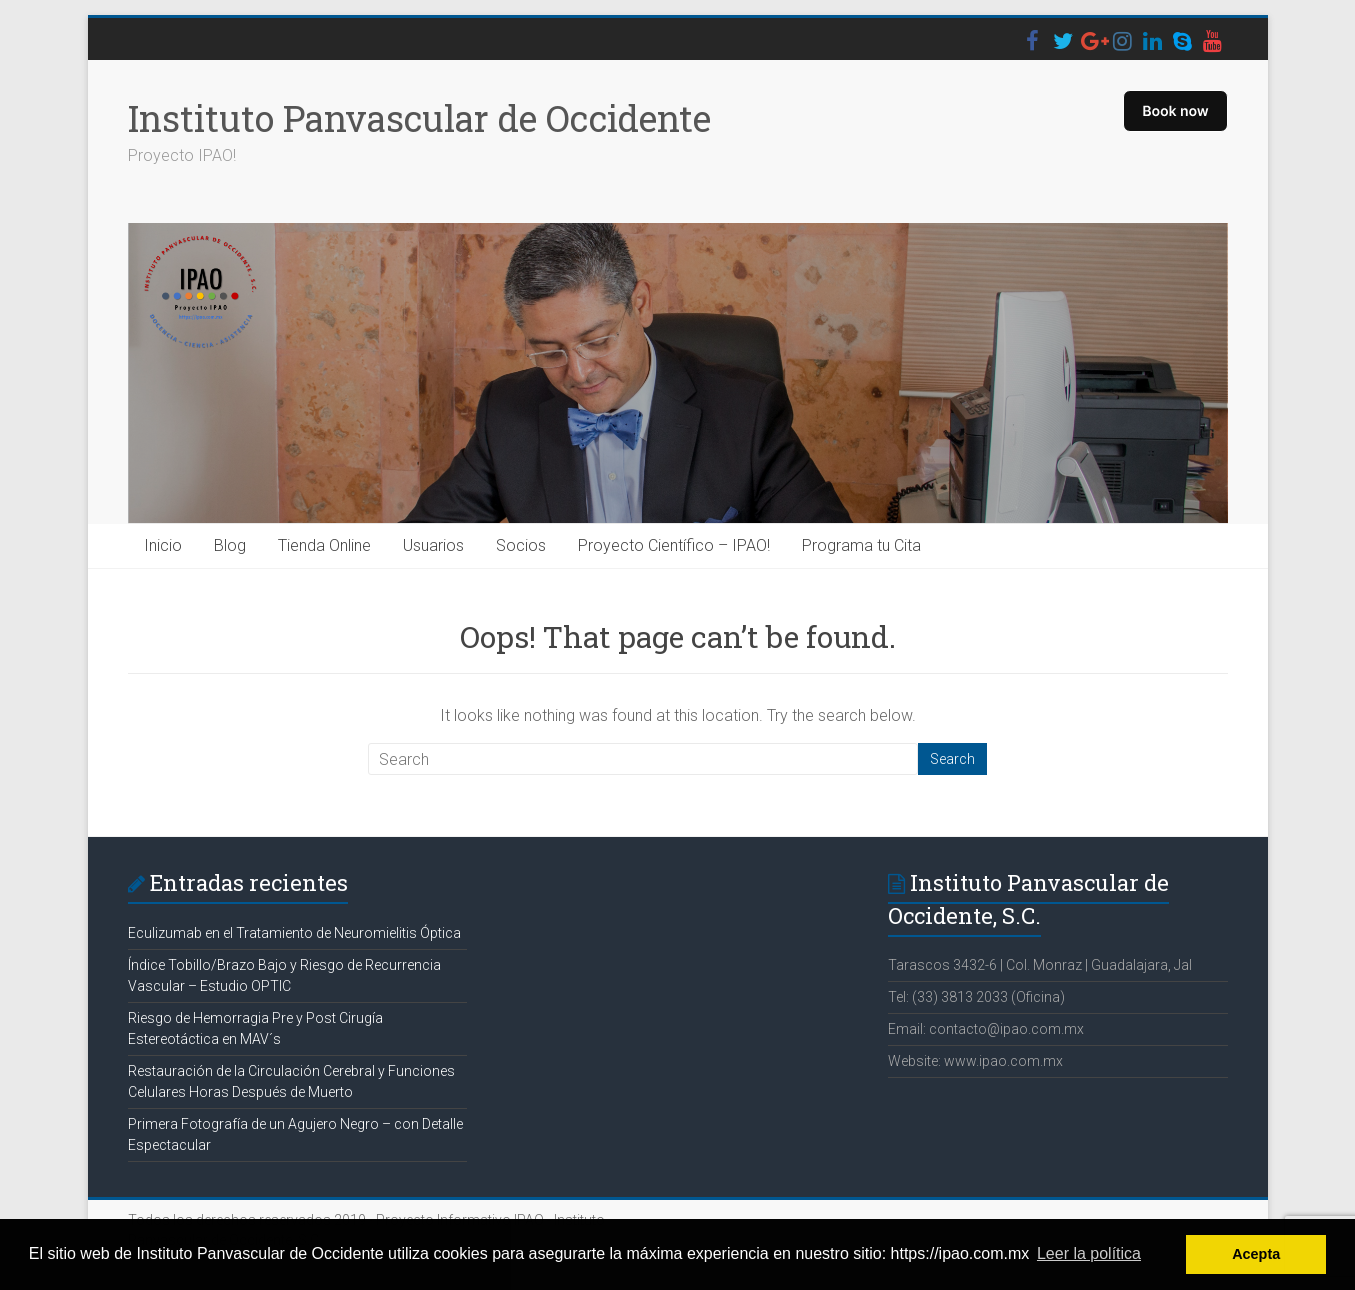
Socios (521, 545)
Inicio (163, 545)
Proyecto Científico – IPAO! (674, 545)
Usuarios (433, 545)
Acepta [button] (1256, 1254)
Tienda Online (324, 545)
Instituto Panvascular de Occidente (419, 118)
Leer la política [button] (1089, 1253)
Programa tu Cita (861, 545)
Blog (230, 545)
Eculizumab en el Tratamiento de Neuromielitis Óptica (294, 933)
